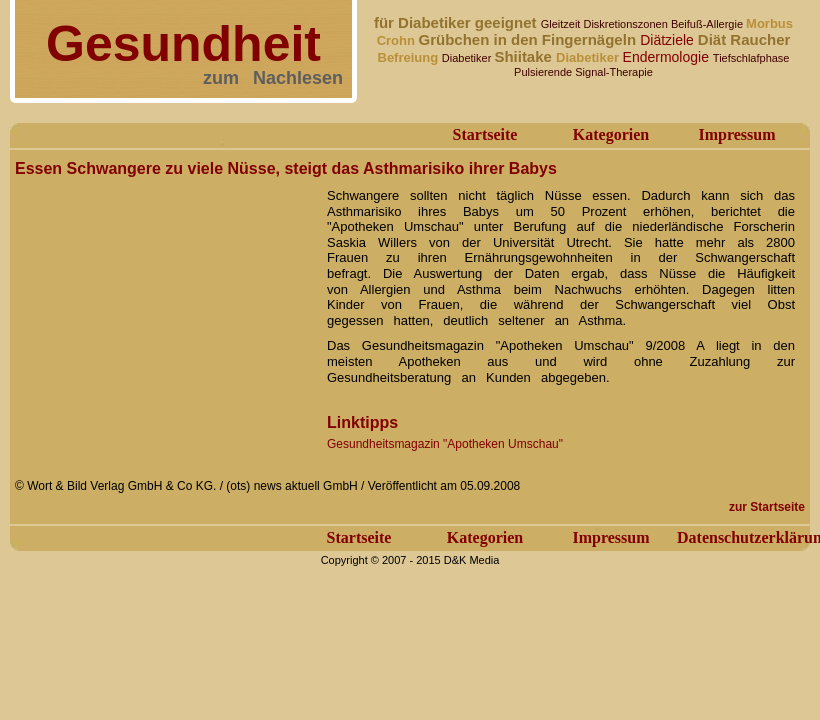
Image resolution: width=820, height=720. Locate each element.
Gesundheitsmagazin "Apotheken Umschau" (445, 444)
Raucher (760, 39)
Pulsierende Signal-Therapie (583, 72)
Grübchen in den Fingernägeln (530, 39)
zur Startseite (767, 507)
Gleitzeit (562, 24)
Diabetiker (468, 58)
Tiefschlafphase (751, 58)
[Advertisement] (165, 308)
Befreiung (410, 57)
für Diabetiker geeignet (457, 22)
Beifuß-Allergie (708, 24)
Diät (714, 39)
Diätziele (669, 40)
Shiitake (525, 56)
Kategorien (611, 134)
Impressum (736, 134)
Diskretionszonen (626, 24)
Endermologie (668, 57)
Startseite (485, 134)
